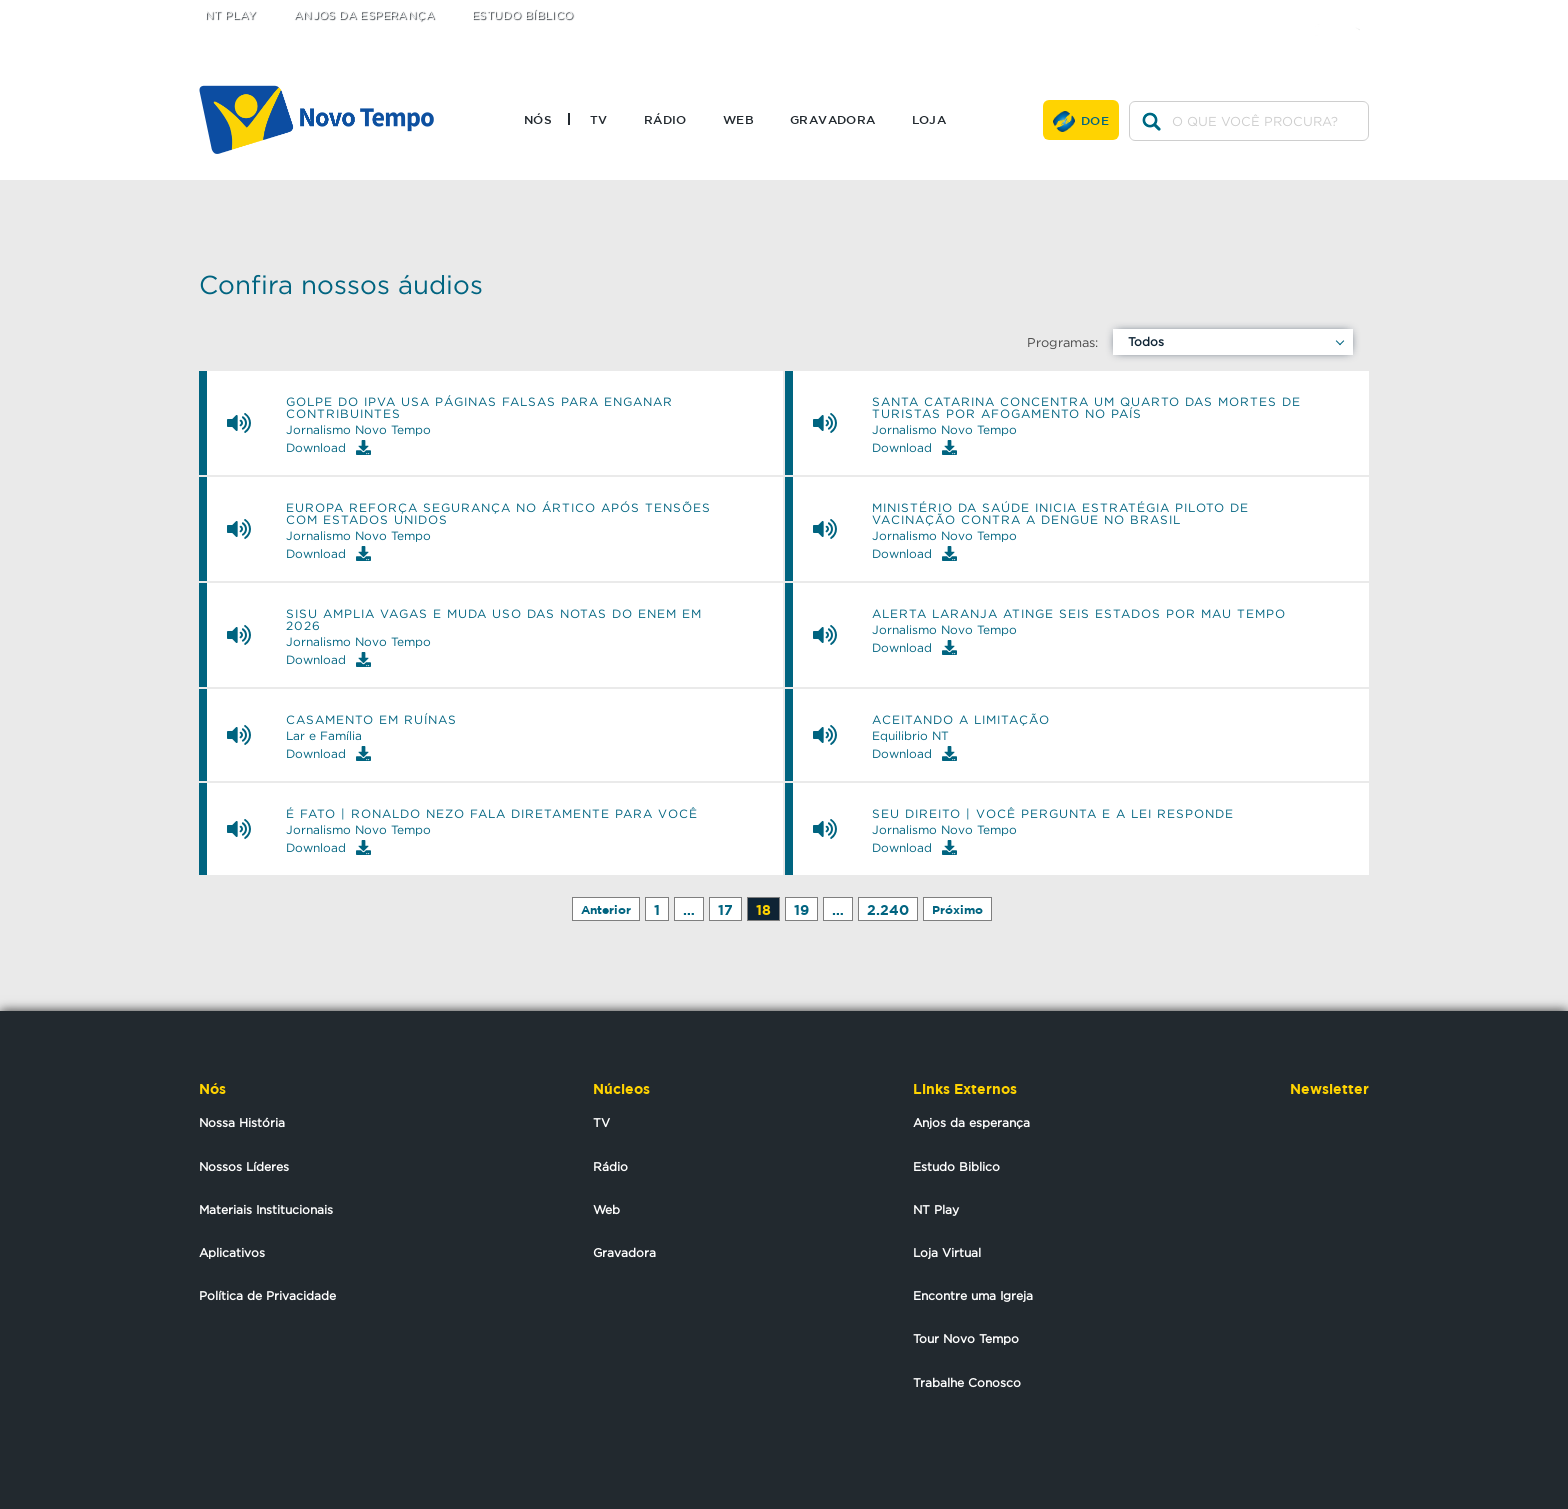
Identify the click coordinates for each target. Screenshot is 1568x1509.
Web (738, 119)
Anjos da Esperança (364, 15)
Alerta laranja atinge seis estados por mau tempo (1079, 614)
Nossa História (242, 1122)
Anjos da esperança (971, 1122)
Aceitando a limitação (961, 720)
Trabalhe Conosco (967, 1382)
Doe (1095, 120)
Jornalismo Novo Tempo (358, 430)
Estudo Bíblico (523, 15)
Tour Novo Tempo (966, 1338)
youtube (1364, 12)
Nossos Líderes (244, 1166)
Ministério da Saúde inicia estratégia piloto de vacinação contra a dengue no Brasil (1060, 514)
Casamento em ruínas (371, 720)
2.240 (888, 909)
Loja (929, 119)
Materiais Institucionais (266, 1209)
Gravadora (833, 119)
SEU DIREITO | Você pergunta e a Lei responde (1053, 814)
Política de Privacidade (267, 1295)
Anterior (606, 909)
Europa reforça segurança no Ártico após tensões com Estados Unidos (498, 514)
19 (801, 909)
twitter (1284, 12)
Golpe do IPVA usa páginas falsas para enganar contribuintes (479, 408)
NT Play (231, 15)
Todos (1146, 341)
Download (328, 447)
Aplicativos (232, 1252)
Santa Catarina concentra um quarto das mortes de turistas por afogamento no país (1086, 408)
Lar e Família (324, 736)
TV (599, 119)
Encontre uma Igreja (973, 1295)
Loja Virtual (947, 1252)
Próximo (957, 909)
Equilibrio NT (910, 736)
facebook (1324, 12)
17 (725, 909)
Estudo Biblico (956, 1166)
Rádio (665, 119)
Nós (538, 119)
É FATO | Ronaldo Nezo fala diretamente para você (492, 814)
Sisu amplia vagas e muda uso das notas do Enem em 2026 (494, 620)
